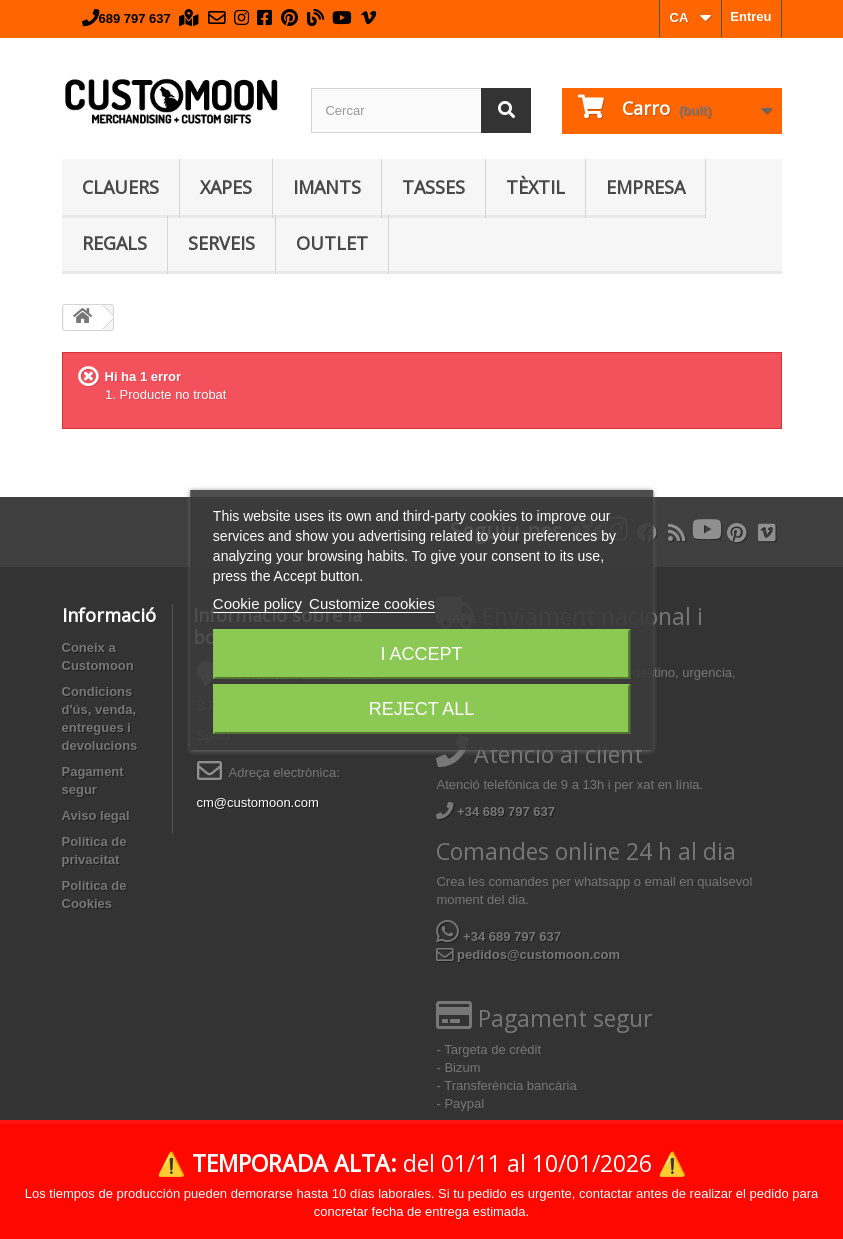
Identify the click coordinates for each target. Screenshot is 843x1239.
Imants (327, 187)
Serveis (221, 243)
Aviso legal (96, 815)
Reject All (422, 709)
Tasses (433, 187)
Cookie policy (257, 603)
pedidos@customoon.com (528, 954)
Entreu (750, 16)
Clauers (120, 187)
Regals (114, 243)
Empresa (645, 187)
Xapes (226, 187)
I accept (421, 654)
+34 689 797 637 (495, 811)
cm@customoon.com (258, 802)
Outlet (332, 243)
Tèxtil (535, 187)
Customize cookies (372, 603)
